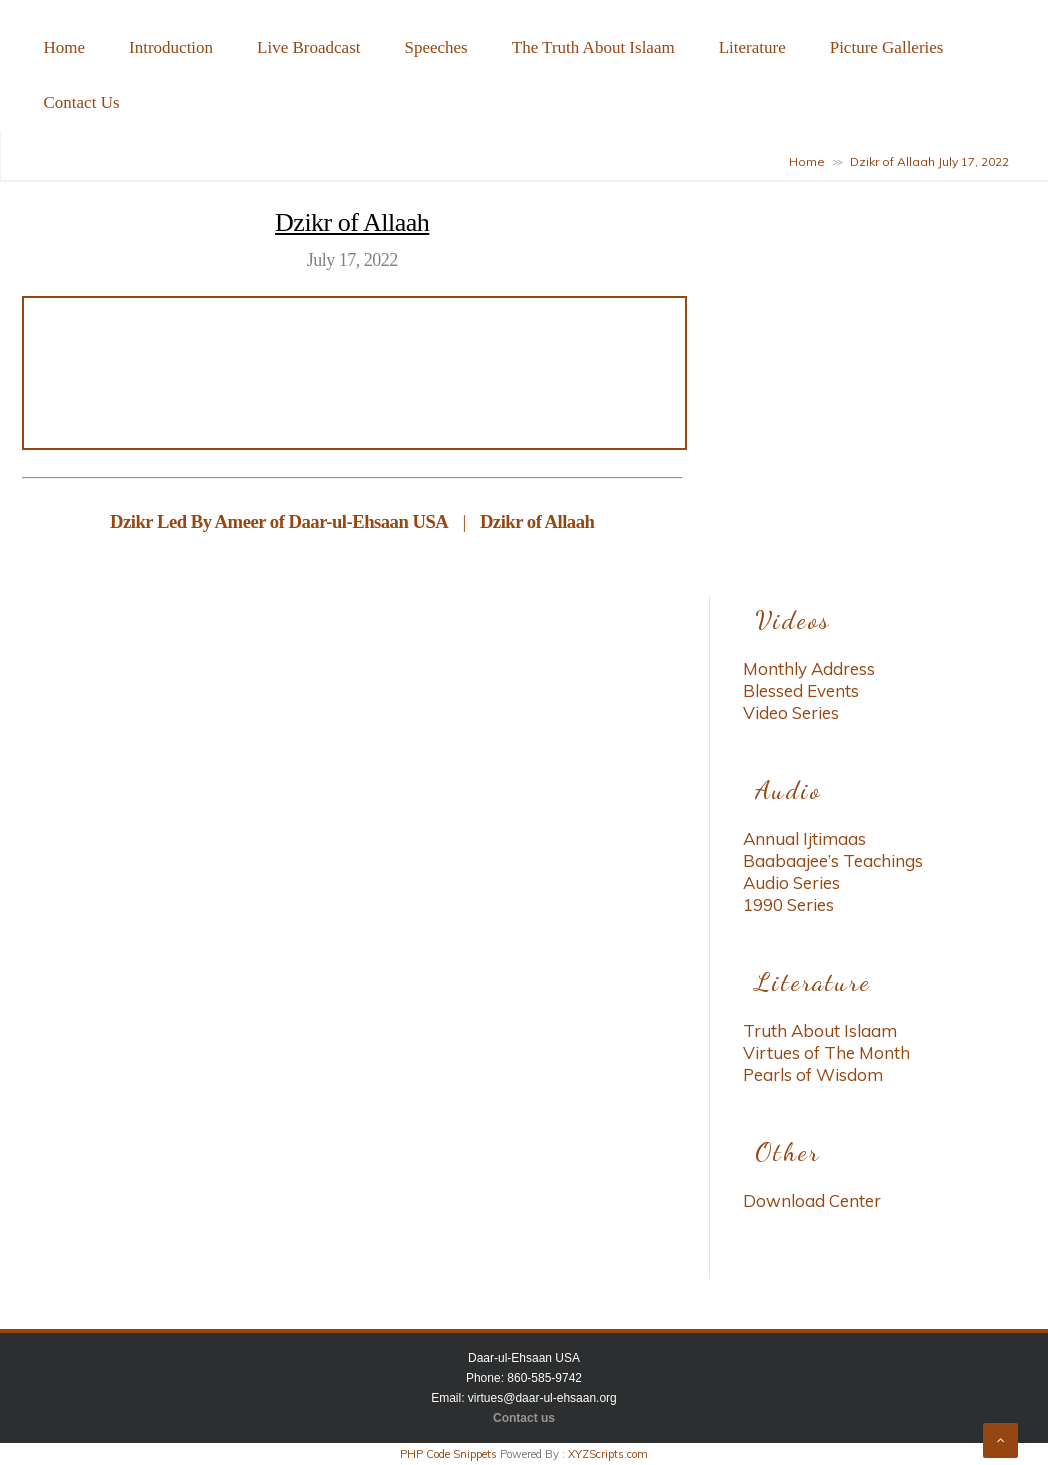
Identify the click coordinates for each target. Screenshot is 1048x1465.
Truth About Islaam (820, 1030)
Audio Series (791, 882)
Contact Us (82, 102)
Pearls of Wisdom (813, 1074)
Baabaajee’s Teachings (833, 860)
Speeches (435, 47)
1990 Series (788, 904)
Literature (752, 47)
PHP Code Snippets (448, 1454)
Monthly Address (809, 668)
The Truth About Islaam (593, 47)
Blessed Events (801, 690)
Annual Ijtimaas (804, 838)
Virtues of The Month (826, 1052)
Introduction (171, 47)
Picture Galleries (887, 47)
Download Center (812, 1200)
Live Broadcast (308, 47)
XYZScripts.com (608, 1454)
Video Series (791, 712)
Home (65, 47)
